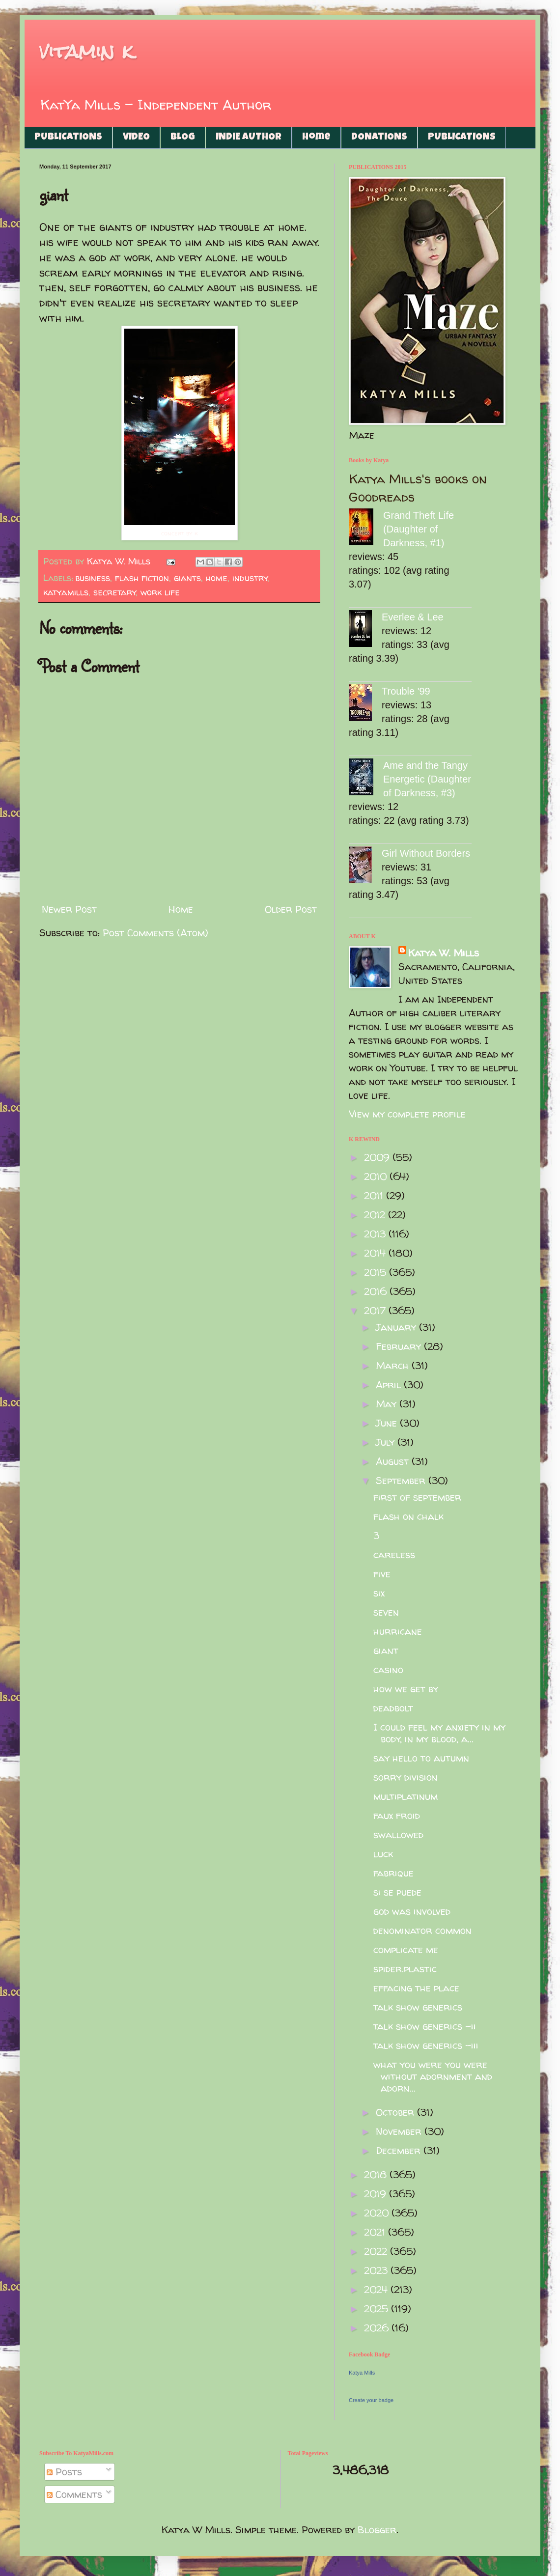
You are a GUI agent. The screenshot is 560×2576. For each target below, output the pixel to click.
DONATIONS (379, 137)
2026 (378, 2327)
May (387, 1403)
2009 (378, 1157)
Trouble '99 (406, 691)
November (400, 2131)
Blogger (377, 2529)
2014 (376, 1253)
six (379, 1592)
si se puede (397, 1892)
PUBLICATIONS (68, 137)
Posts (64, 2471)
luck (383, 1853)
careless (394, 1554)
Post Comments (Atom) (155, 932)
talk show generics (417, 2007)
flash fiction (142, 578)
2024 (377, 2289)
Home (316, 137)
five (382, 1573)
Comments (74, 2494)
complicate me (405, 1949)
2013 (376, 1233)
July (386, 1442)
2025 (377, 2308)
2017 (376, 1310)
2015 (376, 1272)
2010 (377, 1176)
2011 (375, 1195)
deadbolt (393, 1707)
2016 (377, 1291)
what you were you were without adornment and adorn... (432, 2076)
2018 (377, 2174)
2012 (376, 1214)
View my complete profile (407, 1113)
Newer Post (69, 909)
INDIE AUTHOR (248, 137)
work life (160, 592)
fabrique (393, 1872)
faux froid (396, 1815)
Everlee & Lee (413, 617)
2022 (377, 2251)
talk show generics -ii (424, 2026)
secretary (114, 592)
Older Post (291, 909)
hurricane (397, 1631)
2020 (378, 2212)
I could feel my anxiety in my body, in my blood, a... (439, 1732)
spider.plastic (405, 1968)
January (397, 1327)
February (400, 1346)
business (93, 578)
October (396, 2112)
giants (187, 578)
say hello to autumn (421, 1757)
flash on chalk (408, 1516)
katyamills (65, 592)
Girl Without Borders (426, 853)
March (394, 1365)
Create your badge (371, 2400)
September (402, 1480)
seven (386, 1612)
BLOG (182, 137)
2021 (376, 2232)
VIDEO (136, 137)
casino (388, 1669)
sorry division (405, 1777)
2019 (376, 2193)
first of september (417, 1497)
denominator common (422, 1930)
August (394, 1461)
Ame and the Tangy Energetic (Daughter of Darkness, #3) (427, 779)
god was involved (411, 1911)
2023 (377, 2270)
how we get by (405, 1688)
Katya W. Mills (443, 952)
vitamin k (86, 51)
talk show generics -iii (425, 2045)
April (390, 1384)
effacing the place (416, 1987)
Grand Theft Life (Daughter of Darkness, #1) (418, 529)
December (399, 2150)
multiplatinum (405, 1796)
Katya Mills (362, 2373)
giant (385, 1650)
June (388, 1422)
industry (250, 578)
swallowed (398, 1834)
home (216, 578)
